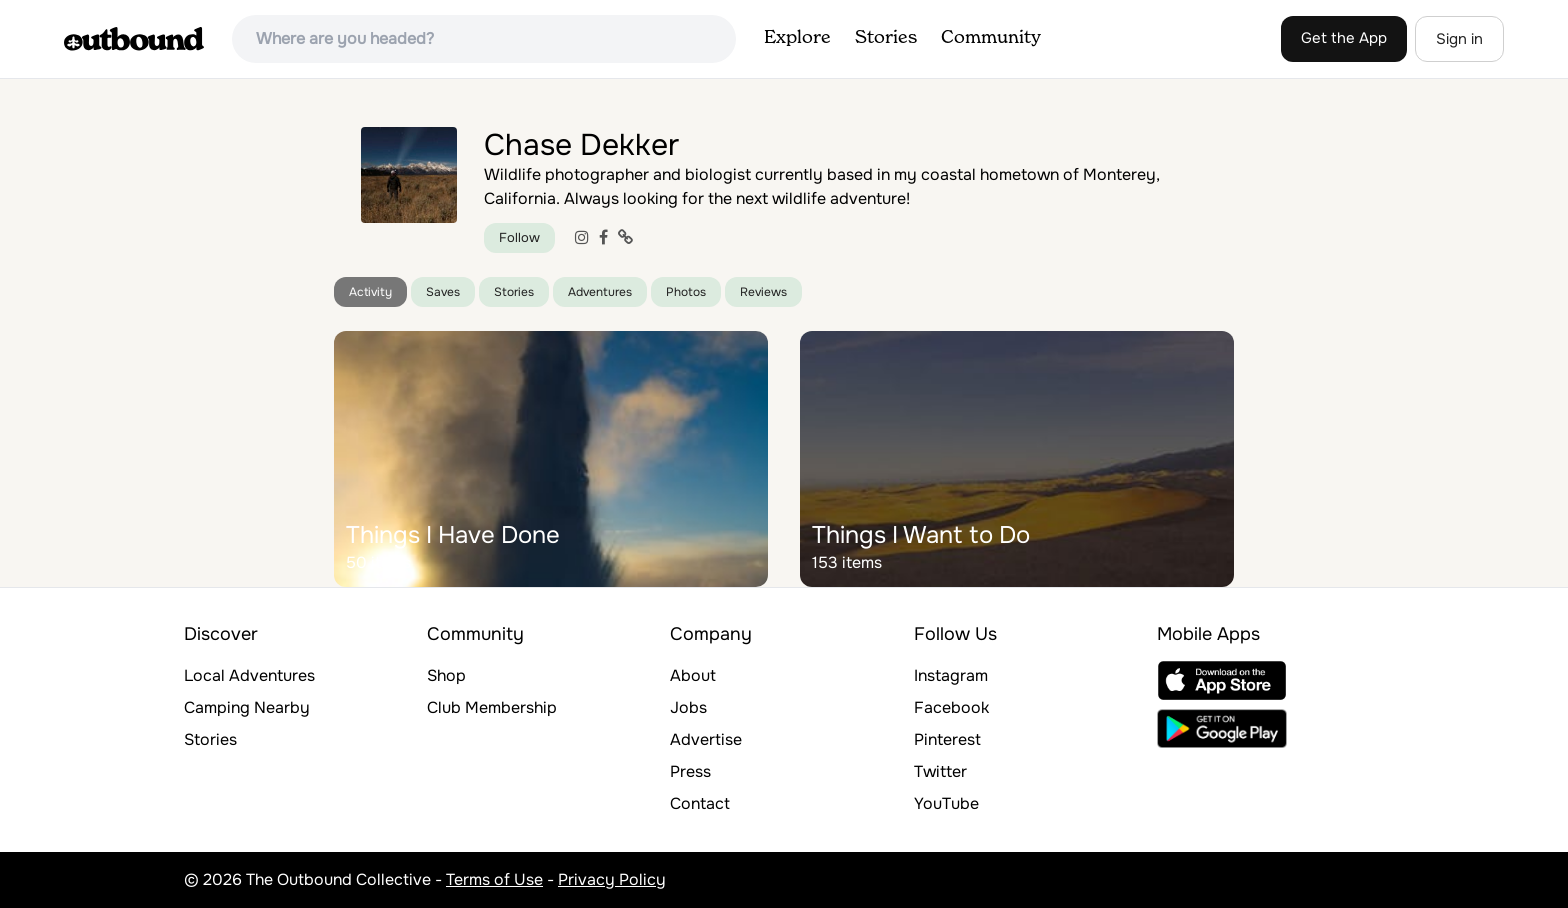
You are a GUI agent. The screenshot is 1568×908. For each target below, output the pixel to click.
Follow (519, 237)
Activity (370, 292)
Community (991, 38)
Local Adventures (249, 675)
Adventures (600, 292)
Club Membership (492, 707)
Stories (886, 38)
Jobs (688, 707)
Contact (700, 803)
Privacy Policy (612, 879)
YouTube (946, 803)
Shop (446, 675)
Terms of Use (494, 879)
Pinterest (947, 739)
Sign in (1459, 39)
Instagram (951, 675)
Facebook (951, 707)
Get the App (1344, 38)
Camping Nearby (247, 707)
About (693, 675)
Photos (686, 292)
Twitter (940, 771)
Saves (443, 292)
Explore (797, 38)
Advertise (706, 739)
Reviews (763, 292)
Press (690, 771)
